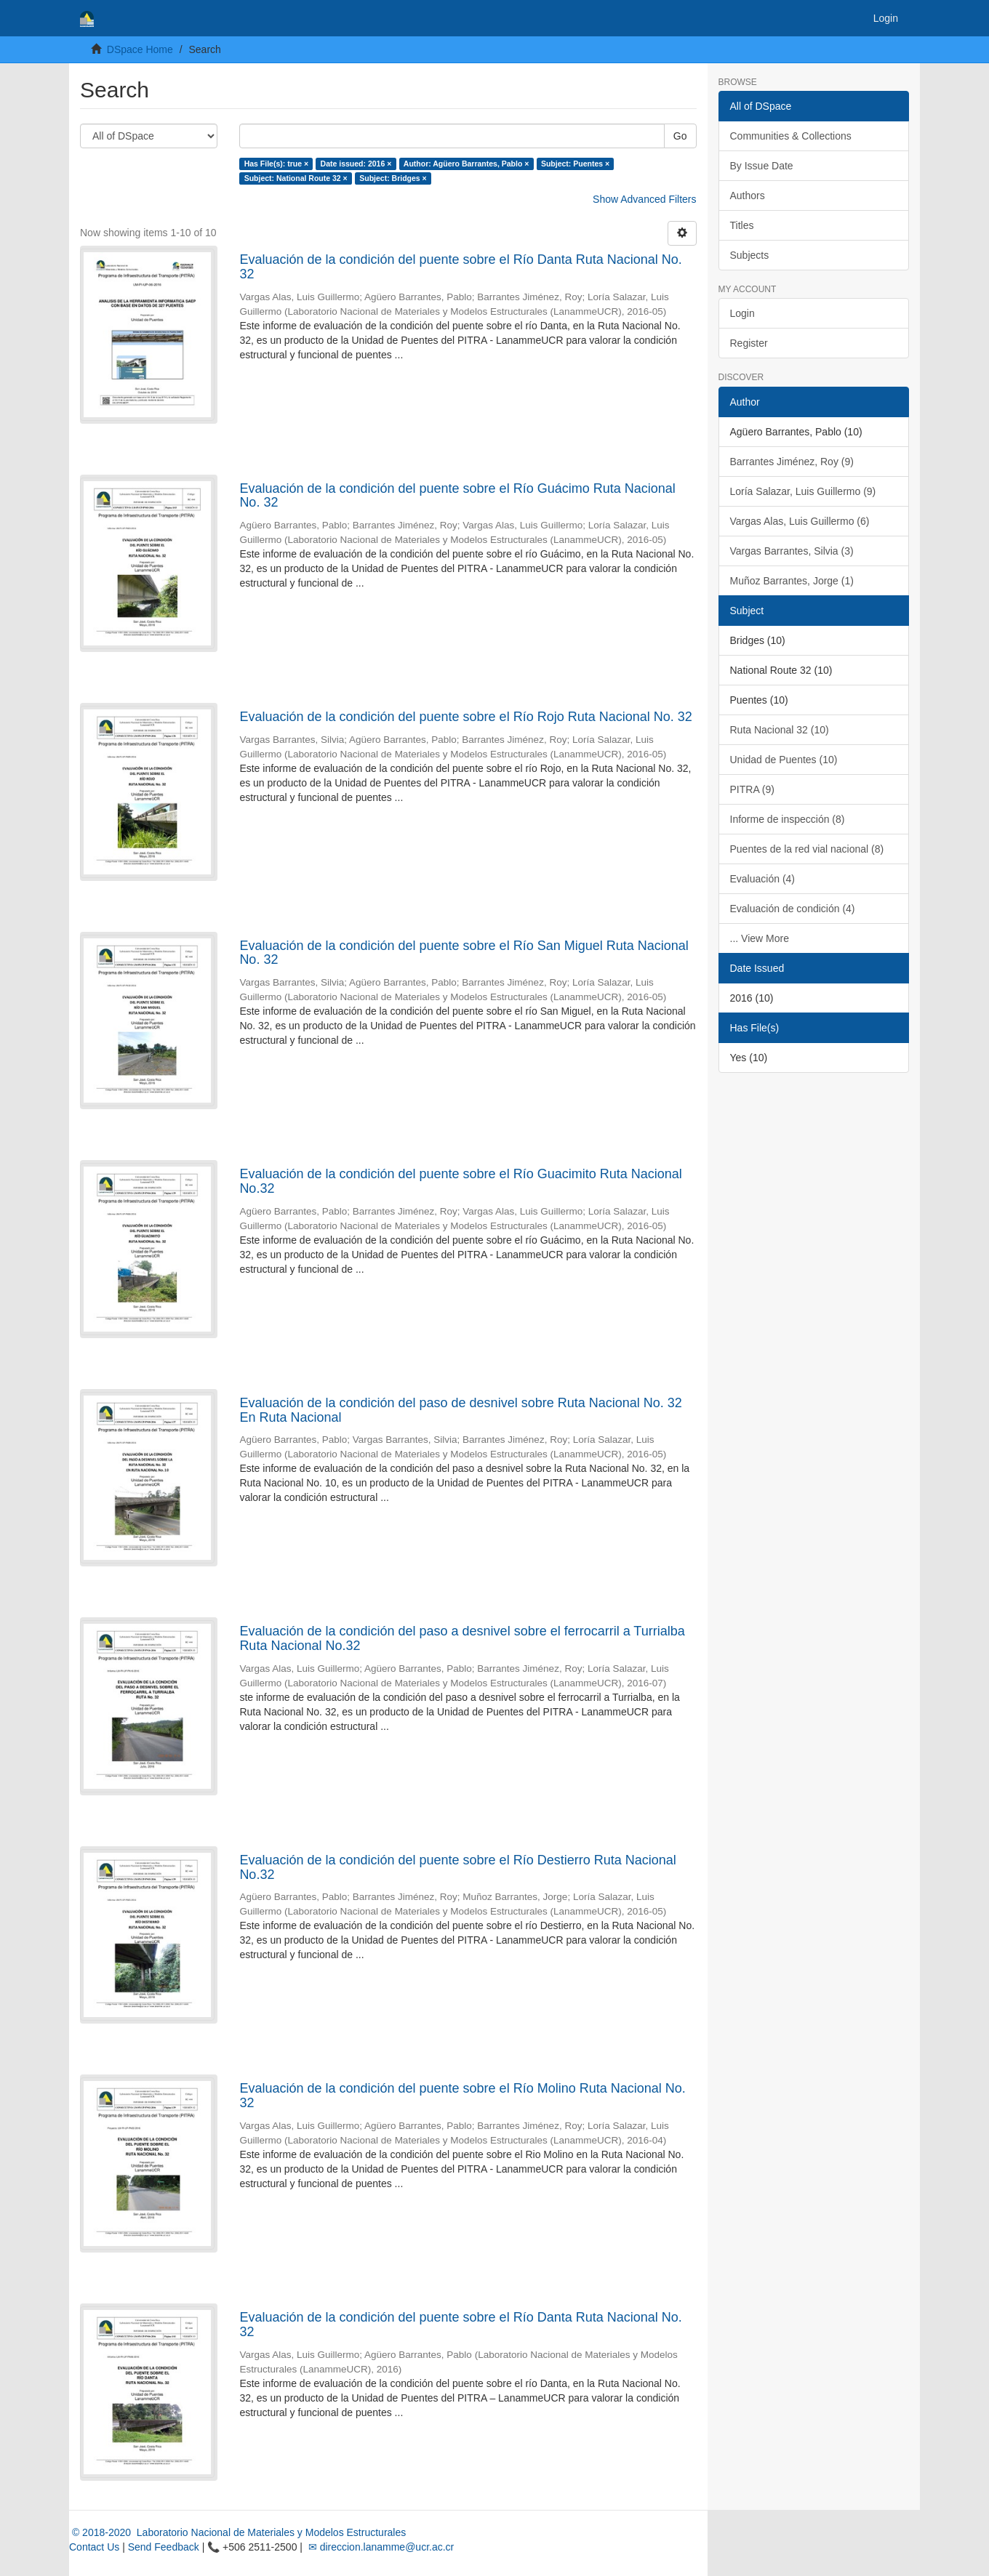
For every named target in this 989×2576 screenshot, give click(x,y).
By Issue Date (761, 166)
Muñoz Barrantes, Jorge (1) (792, 581)
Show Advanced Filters (644, 199)
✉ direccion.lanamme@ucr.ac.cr (379, 2547)
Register (749, 343)
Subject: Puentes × (575, 163)
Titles (742, 225)
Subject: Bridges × (392, 178)
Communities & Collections (791, 136)
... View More (759, 938)
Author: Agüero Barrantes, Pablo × (466, 163)
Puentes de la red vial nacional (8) (807, 849)
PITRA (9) (752, 789)
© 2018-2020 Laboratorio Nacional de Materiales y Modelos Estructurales (237, 2532)
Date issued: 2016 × (356, 163)
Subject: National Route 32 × (296, 178)
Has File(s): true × (276, 163)
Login (742, 313)
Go (680, 136)
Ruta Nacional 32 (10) (779, 730)
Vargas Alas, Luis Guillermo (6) (800, 521)
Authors (747, 195)
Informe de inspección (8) (787, 819)
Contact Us (94, 2547)
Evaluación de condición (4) (792, 908)
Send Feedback (163, 2547)
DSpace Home (140, 49)
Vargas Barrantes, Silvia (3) (792, 551)
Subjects (749, 255)
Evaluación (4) (763, 879)
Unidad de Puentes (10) (784, 759)
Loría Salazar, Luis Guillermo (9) (803, 491)
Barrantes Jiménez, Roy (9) (792, 461)
